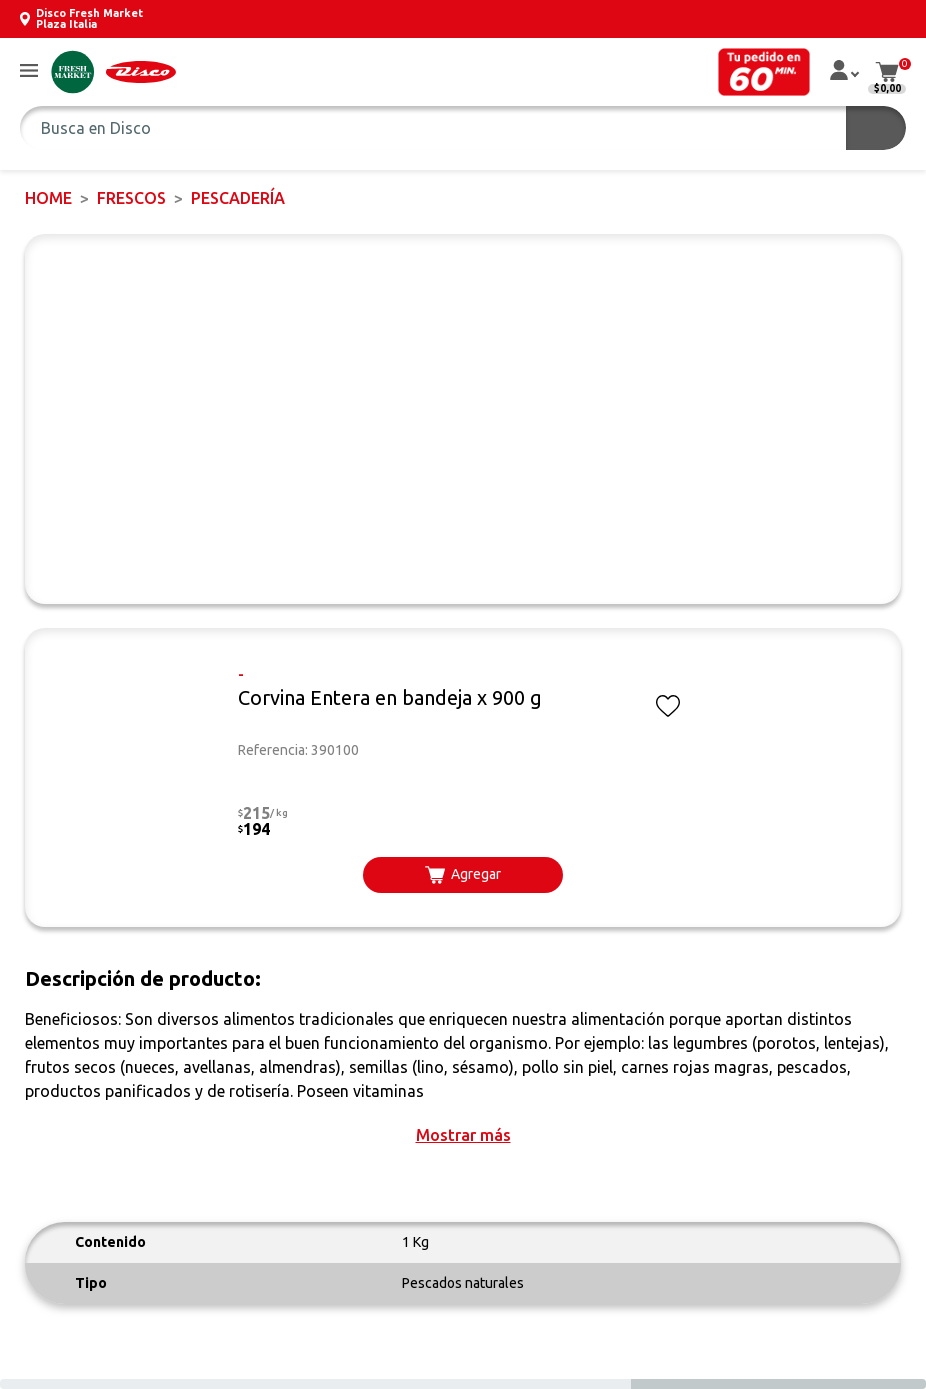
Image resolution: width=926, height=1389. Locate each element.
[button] (29, 71)
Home (48, 198)
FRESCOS (131, 198)
